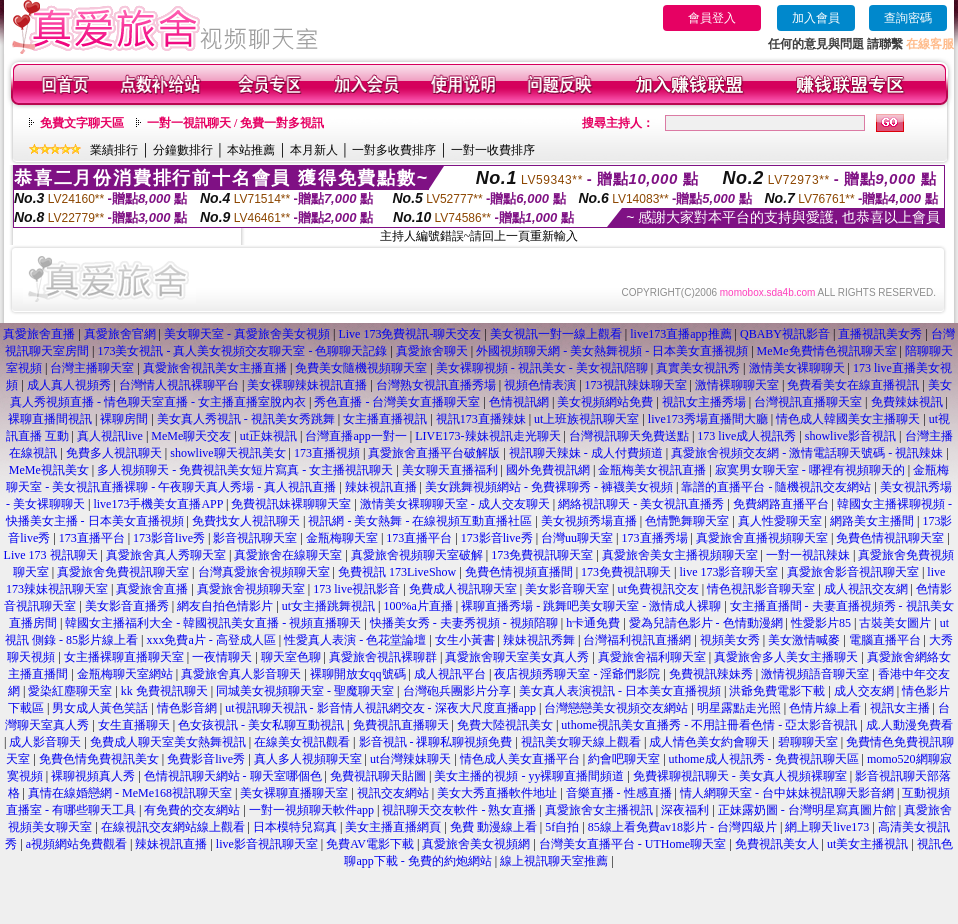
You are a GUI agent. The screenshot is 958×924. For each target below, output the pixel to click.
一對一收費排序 (493, 150)
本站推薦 (251, 150)
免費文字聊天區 (82, 123)
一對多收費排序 (394, 150)
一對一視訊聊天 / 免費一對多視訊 (235, 123)
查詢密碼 (908, 18)
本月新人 (314, 150)
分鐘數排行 (183, 150)
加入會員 (816, 18)
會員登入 (712, 18)
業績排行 (114, 150)
